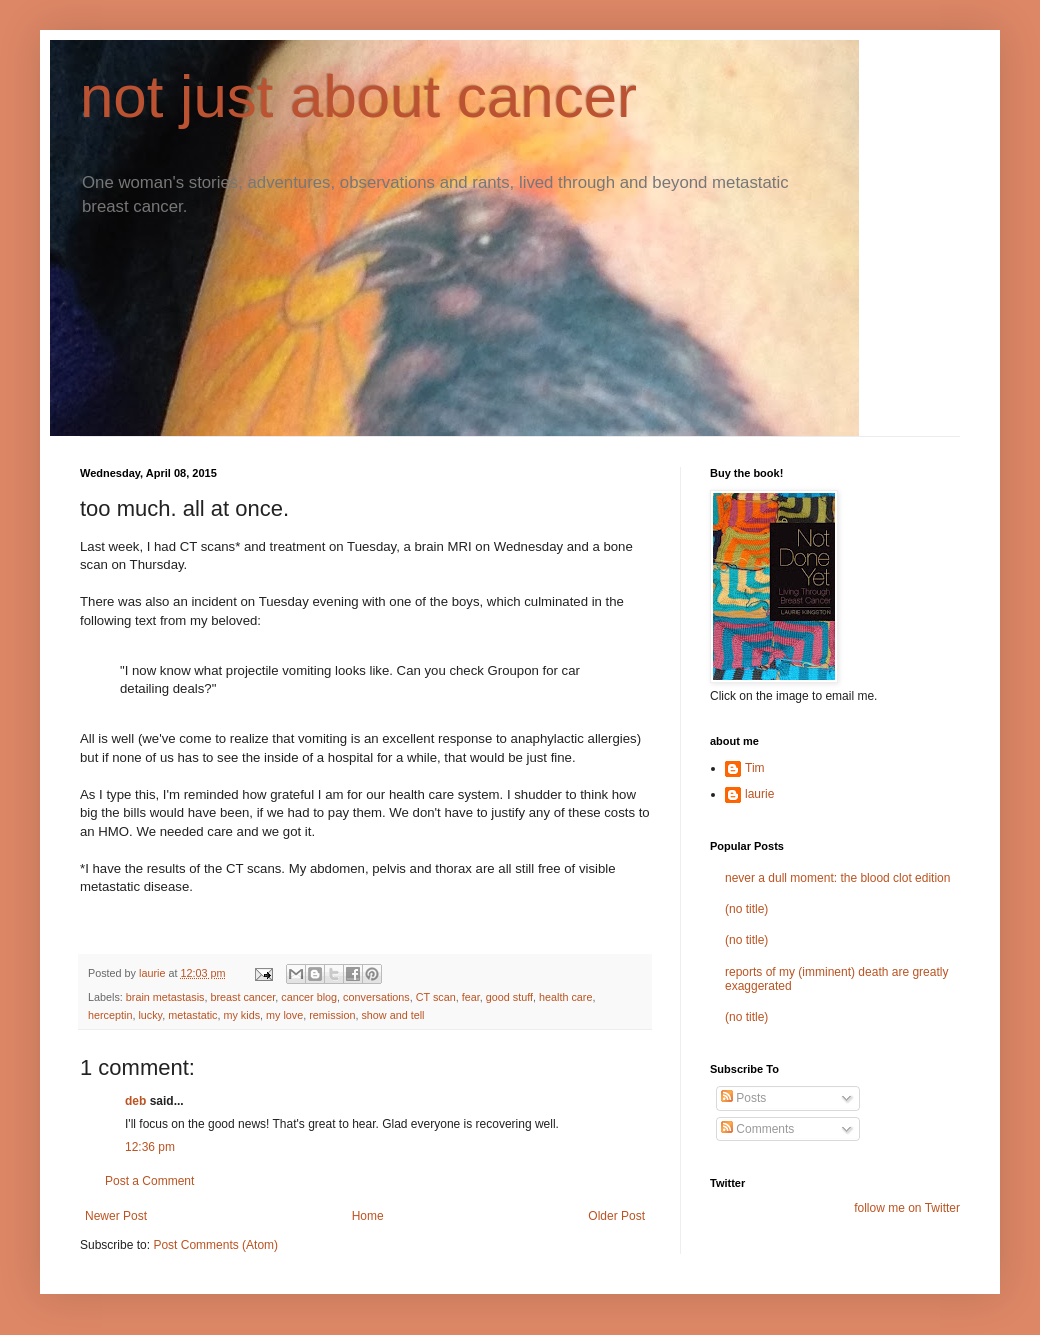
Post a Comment (149, 1181)
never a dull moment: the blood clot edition (837, 878)
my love (284, 1015)
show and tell (392, 1015)
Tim (755, 768)
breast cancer (242, 997)
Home (368, 1216)
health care (565, 997)
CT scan (436, 997)
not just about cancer (358, 96)
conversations (376, 997)
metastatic (192, 1015)
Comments (757, 1129)
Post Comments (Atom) (215, 1245)
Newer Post (116, 1216)
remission (332, 1015)
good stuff (509, 997)
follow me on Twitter (907, 1208)
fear (471, 997)
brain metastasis (165, 997)
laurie (759, 794)
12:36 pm (150, 1147)
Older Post (616, 1216)
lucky (150, 1015)
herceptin (110, 1015)
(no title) (746, 909)
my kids (241, 1015)
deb (135, 1101)
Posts (743, 1098)
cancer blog (309, 997)
